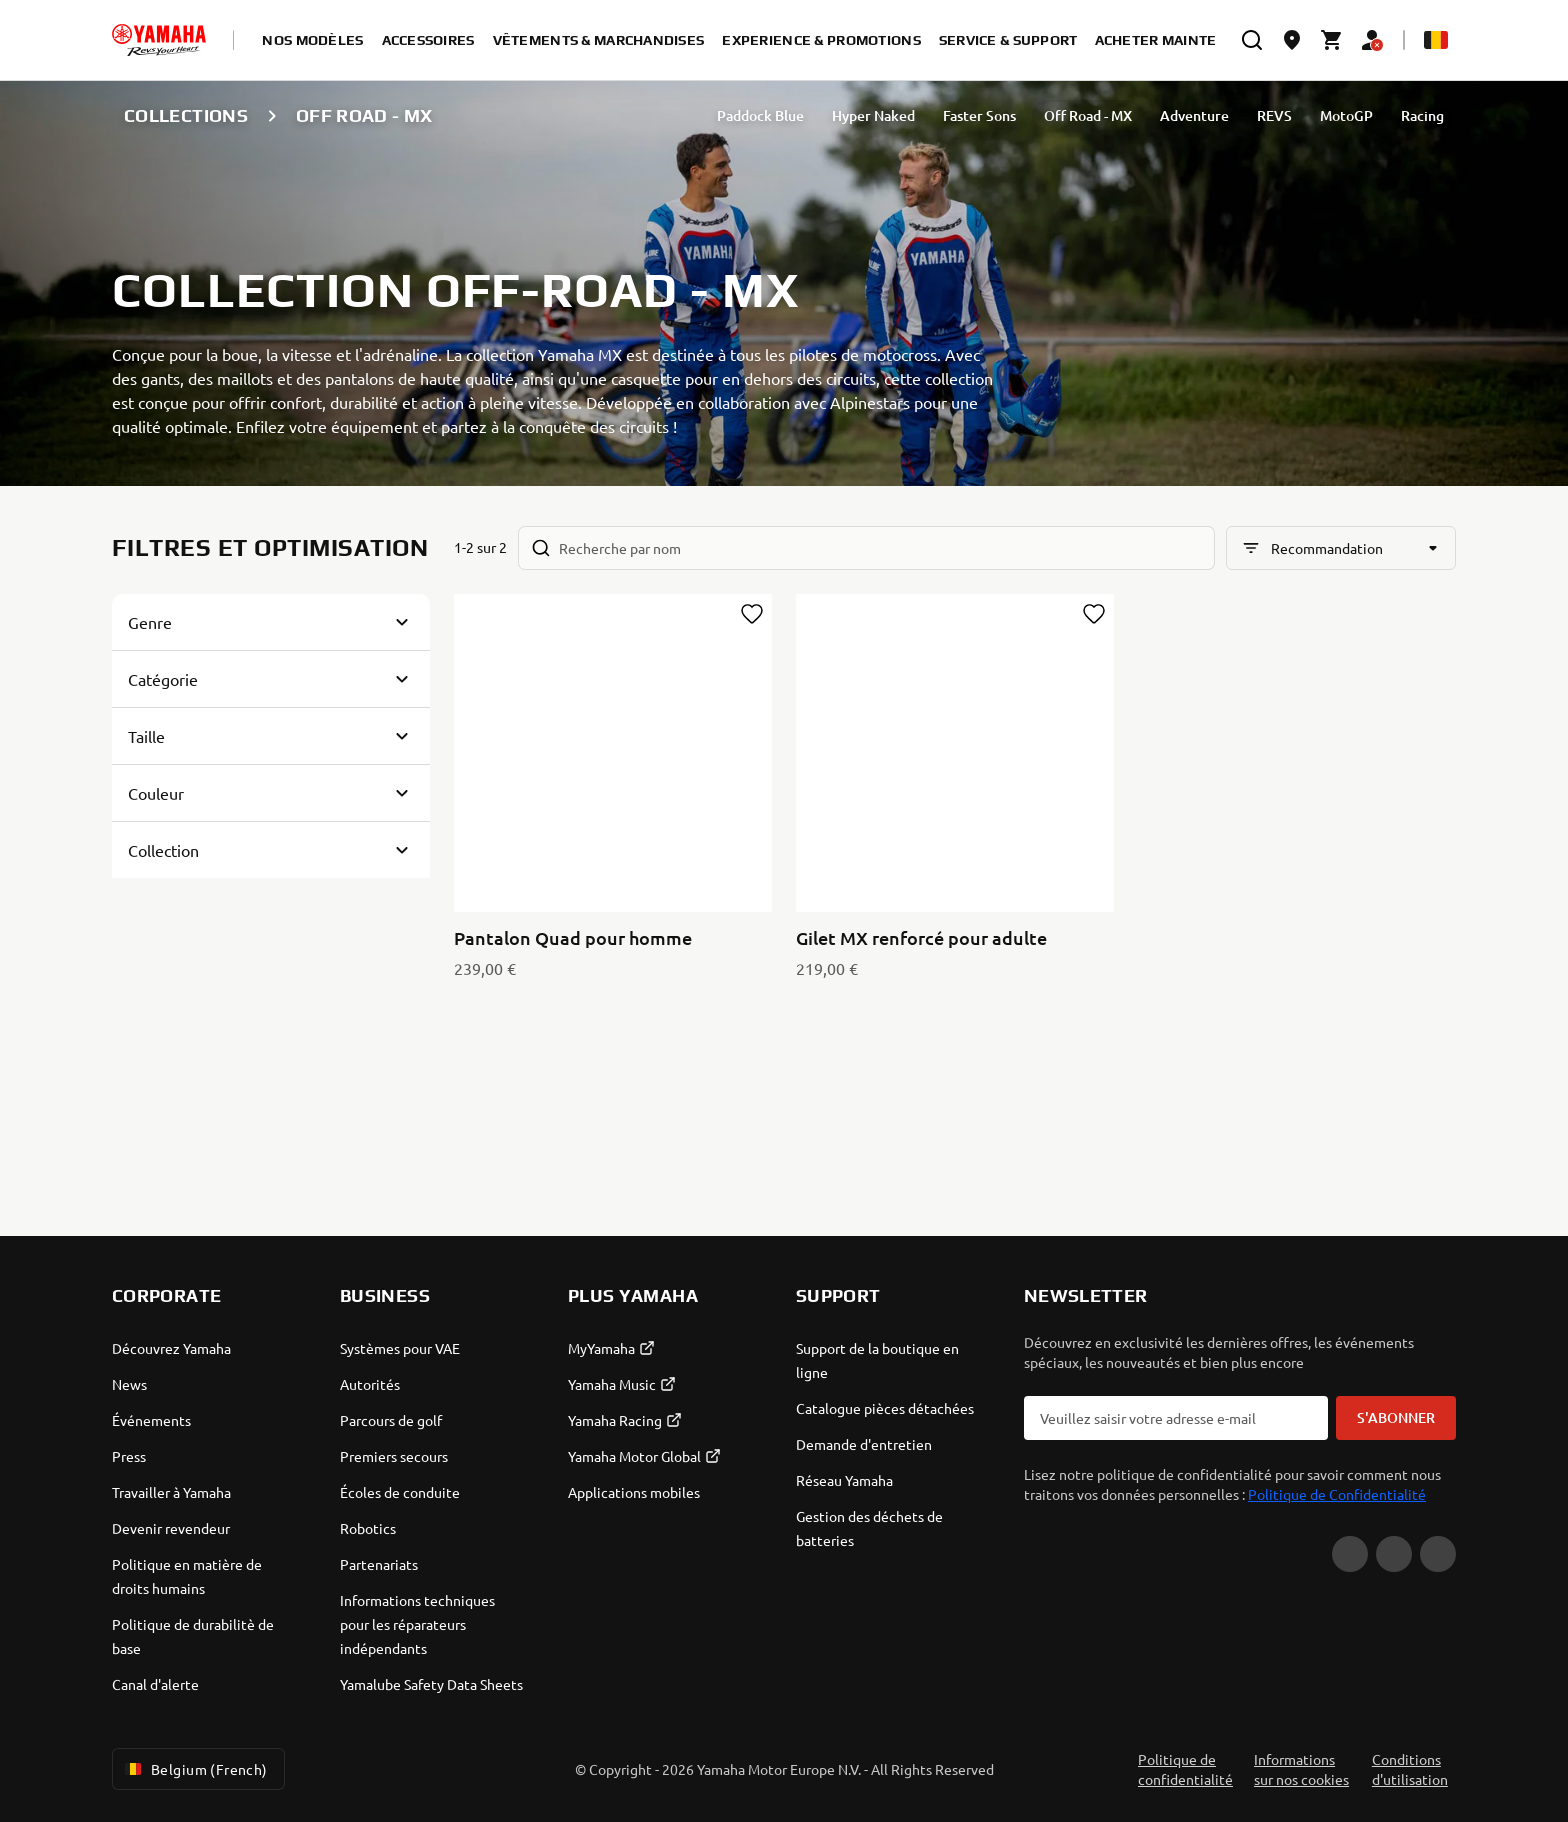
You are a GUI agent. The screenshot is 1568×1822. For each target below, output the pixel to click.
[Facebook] (1394, 1554)
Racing (1422, 115)
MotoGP (1346, 115)
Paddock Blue (760, 115)
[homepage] (159, 40)
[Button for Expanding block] (271, 622)
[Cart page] (1332, 40)
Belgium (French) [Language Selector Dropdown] (194, 1769)
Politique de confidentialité (1185, 1769)
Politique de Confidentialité (1337, 1494)
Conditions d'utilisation (1410, 1769)
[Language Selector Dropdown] (1436, 40)
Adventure (1194, 115)
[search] (1252, 40)
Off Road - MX (1088, 115)
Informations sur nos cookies (1301, 1769)
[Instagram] (1438, 1554)
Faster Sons (979, 115)
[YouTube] (1350, 1554)
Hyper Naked (873, 115)
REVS (1274, 115)
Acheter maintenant (1176, 40)
